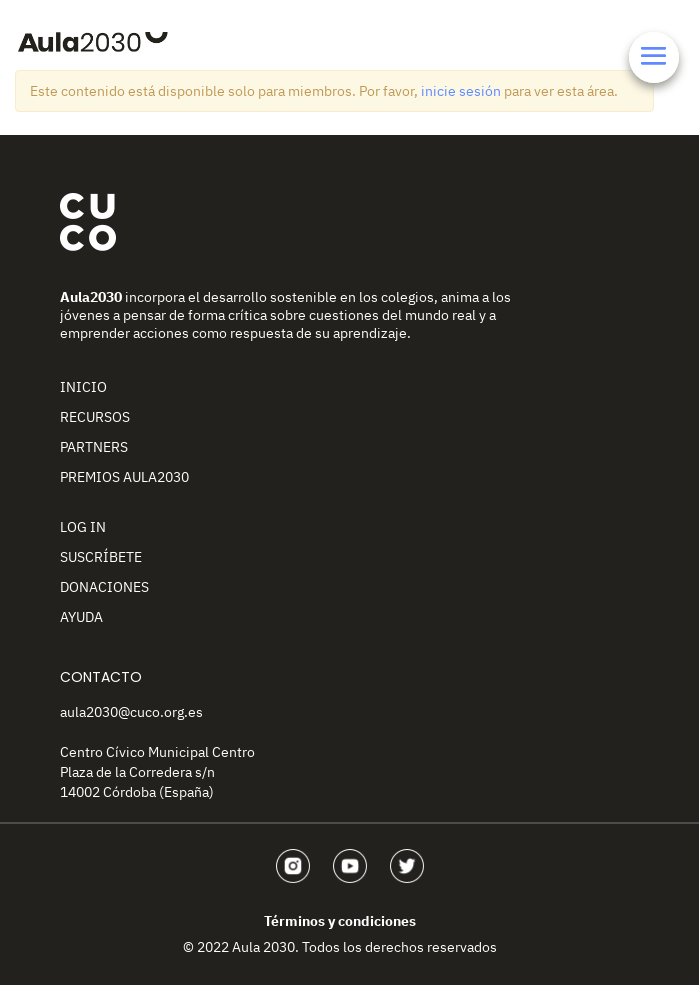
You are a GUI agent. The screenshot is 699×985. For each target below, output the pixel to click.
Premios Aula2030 (124, 477)
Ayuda (81, 617)
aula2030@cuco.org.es (131, 712)
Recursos (95, 417)
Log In (83, 527)
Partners (94, 447)
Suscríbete (101, 557)
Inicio (83, 387)
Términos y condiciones (340, 921)
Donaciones (104, 587)
